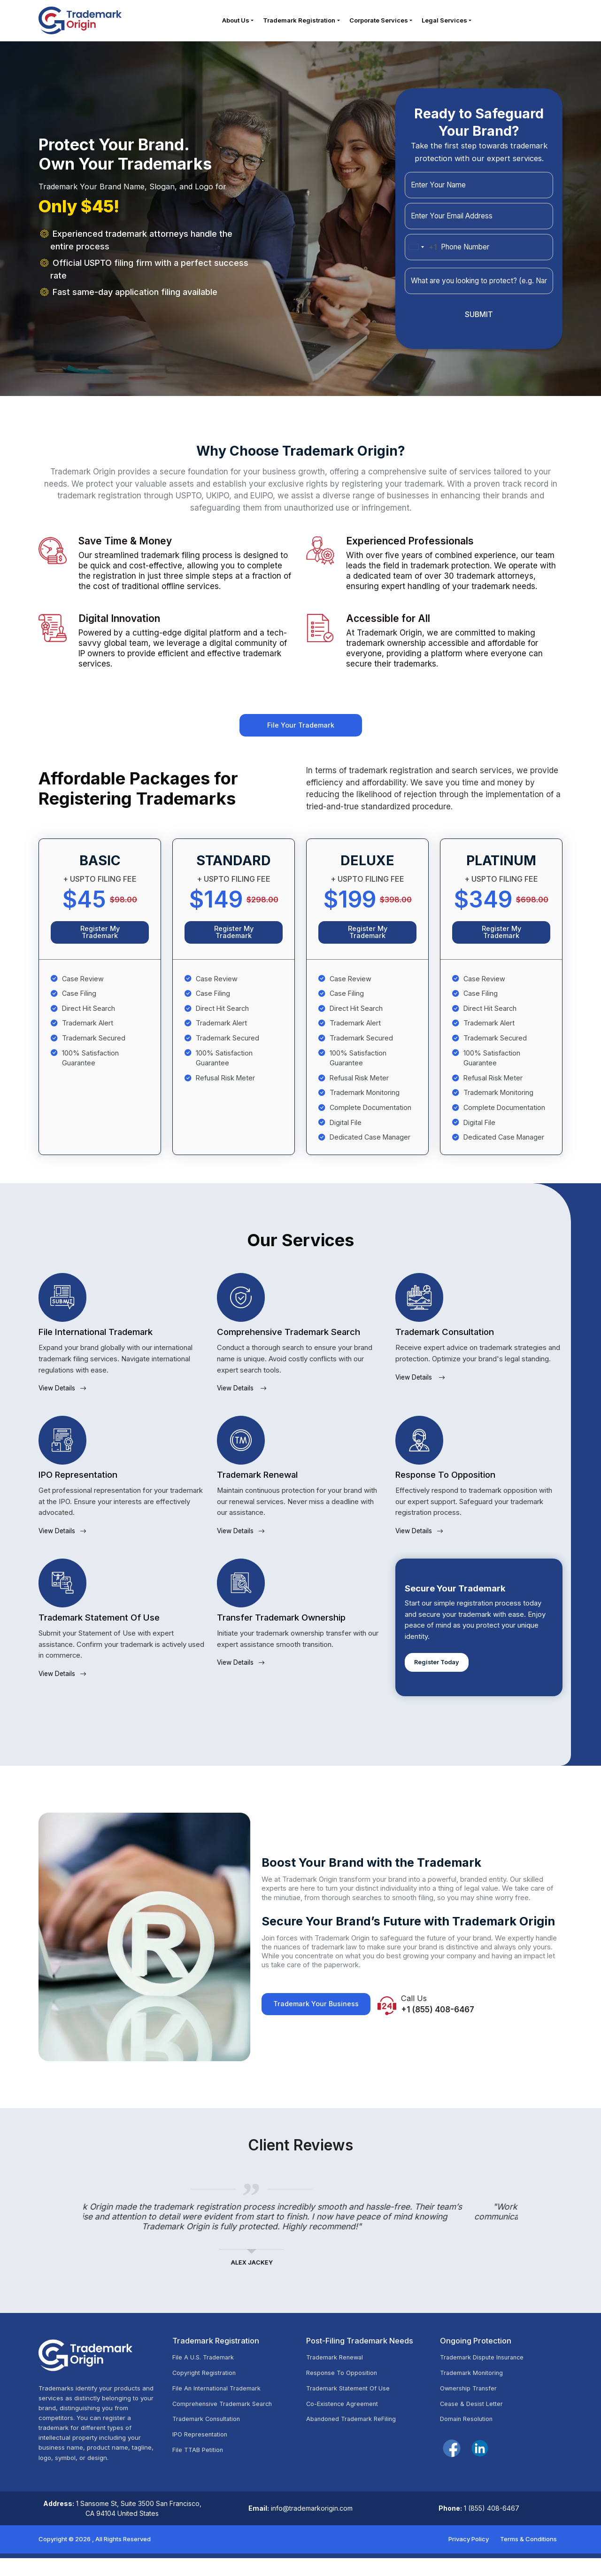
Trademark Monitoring (475, 2392)
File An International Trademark (221, 2408)
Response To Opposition (346, 2392)
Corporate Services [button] (379, 23)
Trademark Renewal (338, 2376)
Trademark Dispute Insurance (487, 2376)
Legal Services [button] (445, 23)
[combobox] (421, 253)
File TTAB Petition (201, 2474)
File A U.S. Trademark (207, 2376)
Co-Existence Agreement (347, 2425)
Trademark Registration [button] (300, 23)
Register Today (441, 1677)
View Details (66, 1403)
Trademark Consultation (210, 2441)
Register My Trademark (100, 943)
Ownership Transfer (471, 2408)
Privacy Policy (468, 2556)
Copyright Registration (208, 2392)
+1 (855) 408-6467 (456, 2029)
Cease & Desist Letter (476, 2425)
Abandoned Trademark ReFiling (356, 2441)
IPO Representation (203, 2457)
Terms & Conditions (528, 2556)
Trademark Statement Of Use (353, 2408)
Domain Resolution (470, 2441)
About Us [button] (236, 23)
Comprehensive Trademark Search (228, 2425)
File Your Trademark (300, 733)
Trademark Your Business (321, 2023)
